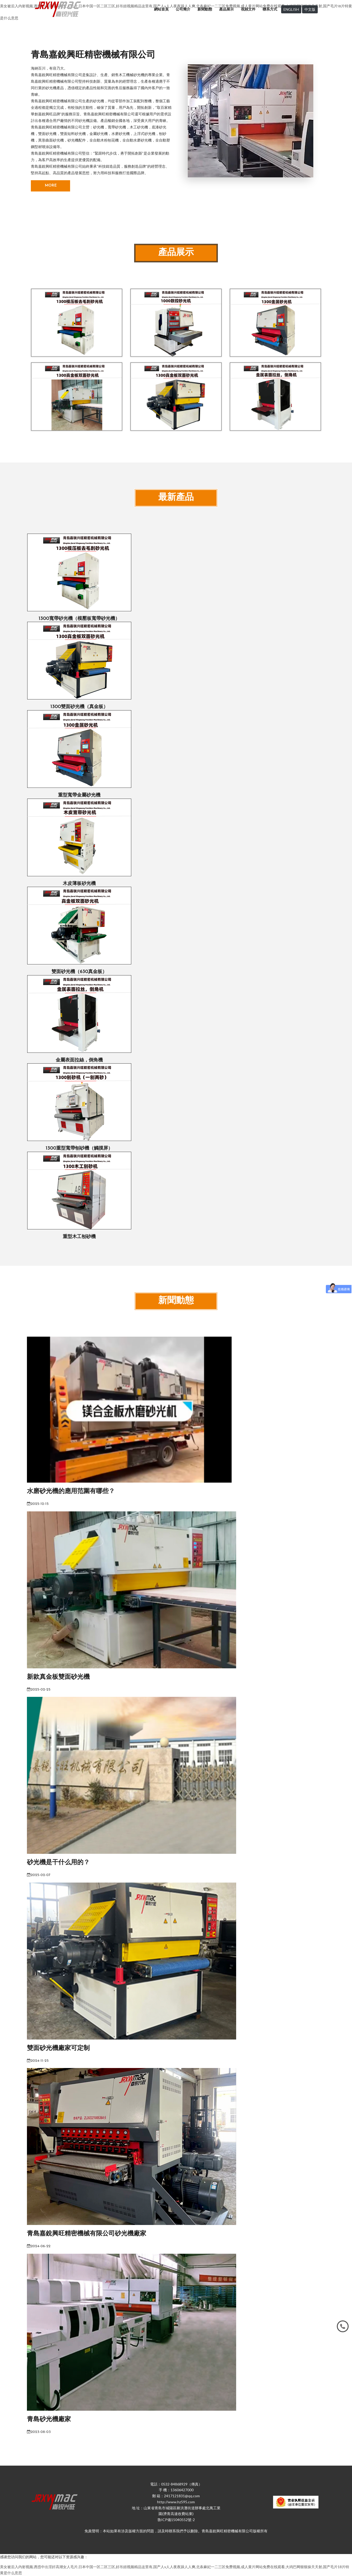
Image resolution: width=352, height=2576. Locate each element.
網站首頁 (161, 9)
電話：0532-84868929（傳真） (176, 2484)
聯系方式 (270, 9)
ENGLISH (291, 9)
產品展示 (226, 9)
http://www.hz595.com (176, 2502)
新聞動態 (204, 9)
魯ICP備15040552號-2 (176, 2519)
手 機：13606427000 (176, 2490)
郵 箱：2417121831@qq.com (176, 2496)
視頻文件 (248, 9)
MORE (50, 186)
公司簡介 (183, 9)
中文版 (309, 9)
